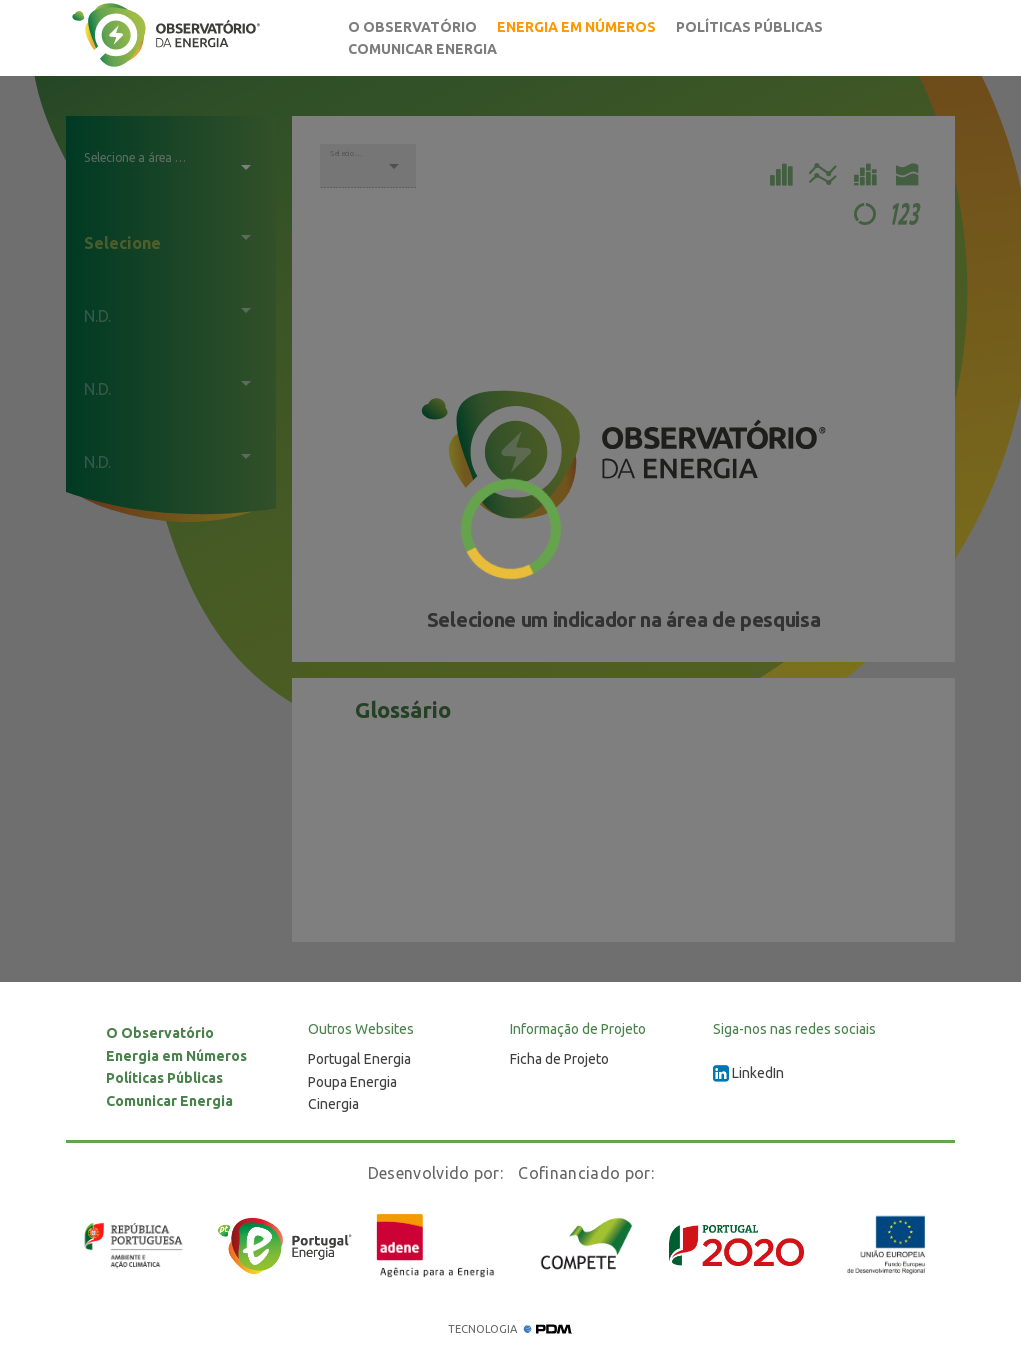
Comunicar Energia (422, 49)
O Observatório (412, 27)
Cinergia (333, 1104)
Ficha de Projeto (559, 1059)
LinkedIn (748, 1073)
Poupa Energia (352, 1082)
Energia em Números (576, 27)
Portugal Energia (359, 1059)
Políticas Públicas (749, 27)
